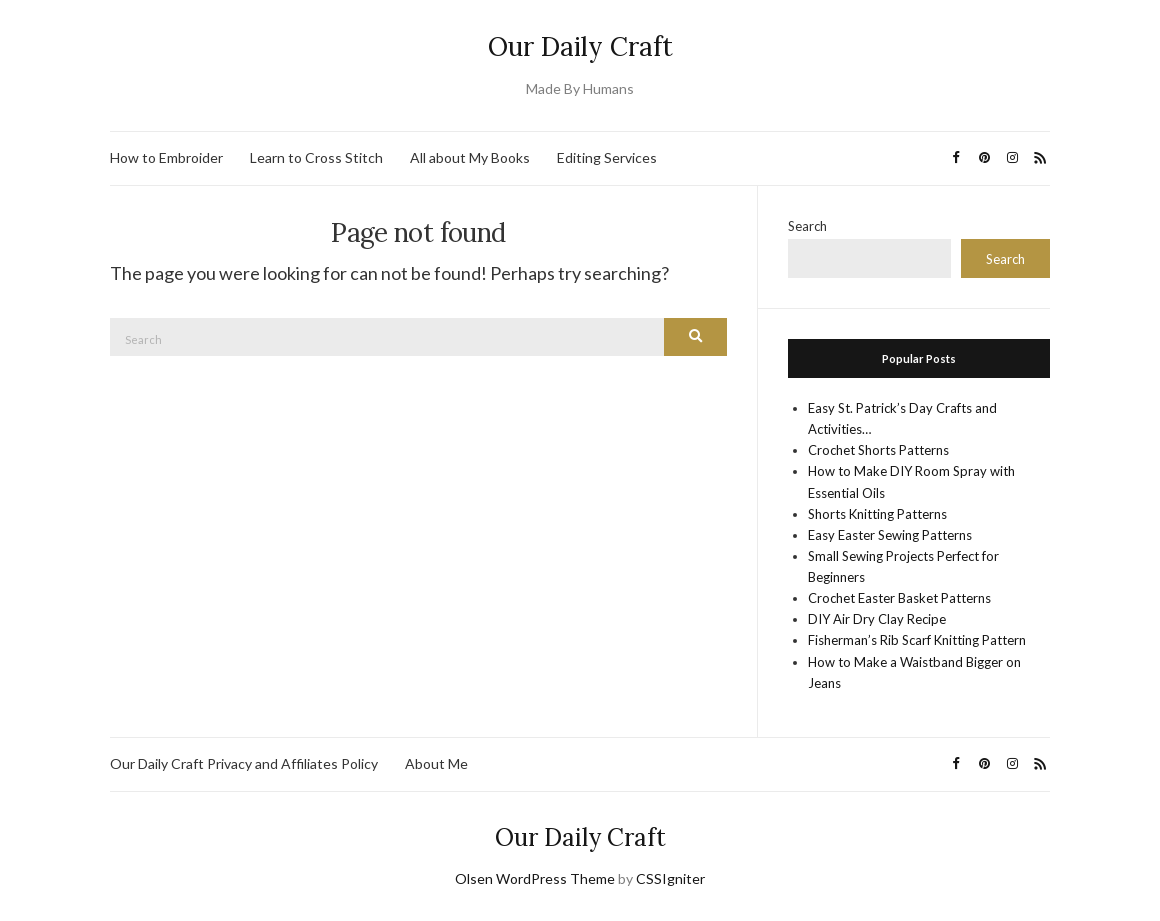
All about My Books (470, 157)
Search (807, 226)
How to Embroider (166, 157)
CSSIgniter (670, 878)
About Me (436, 763)
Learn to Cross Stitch (316, 157)
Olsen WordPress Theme (535, 878)
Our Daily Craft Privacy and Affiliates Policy (244, 763)
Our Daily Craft (580, 46)
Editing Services (607, 157)
